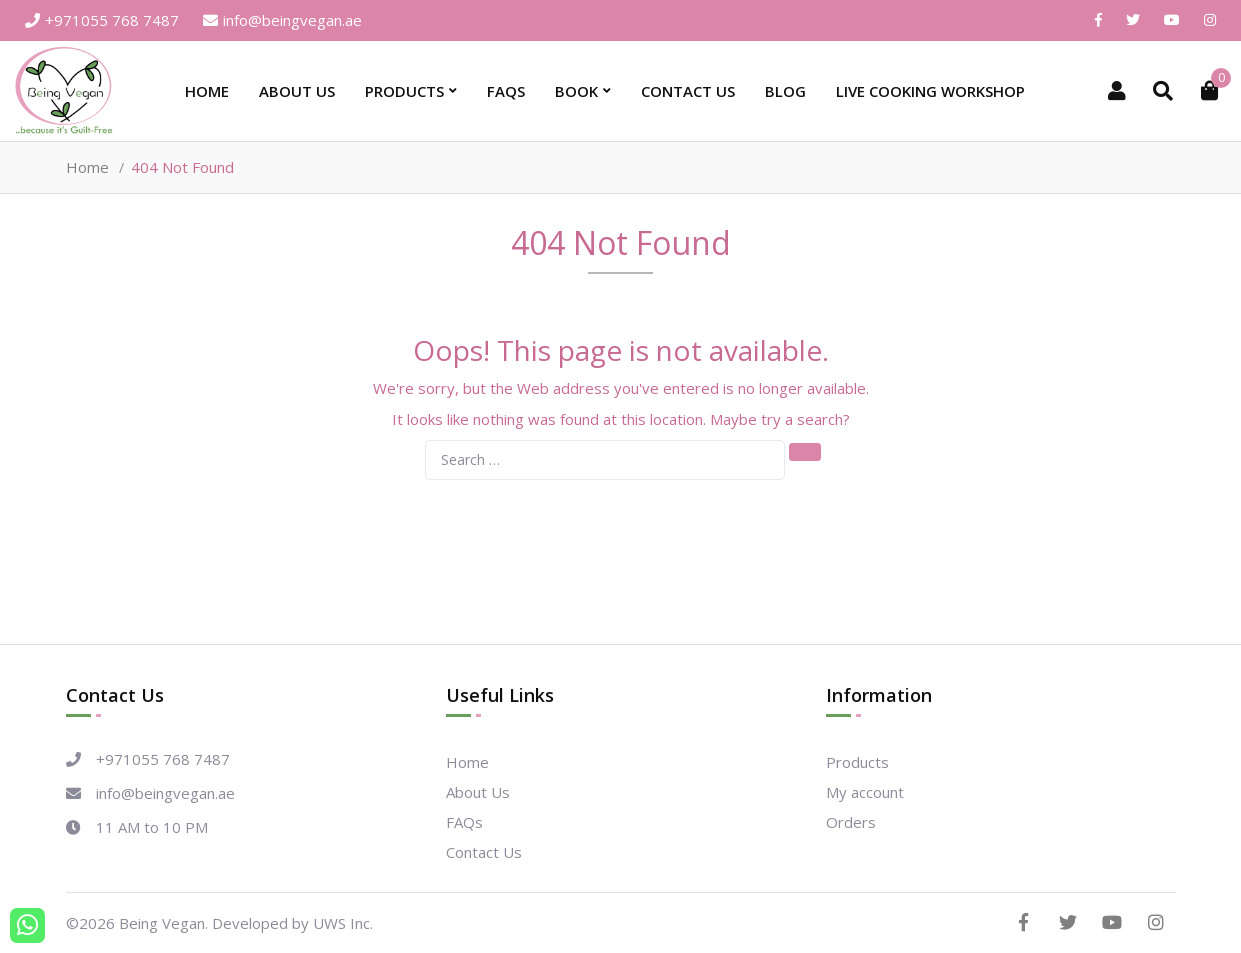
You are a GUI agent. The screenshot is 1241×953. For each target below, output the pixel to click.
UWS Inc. (343, 923)
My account (865, 792)
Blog (785, 91)
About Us (297, 91)
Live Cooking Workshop (930, 91)
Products (404, 91)
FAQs (506, 91)
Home (207, 91)
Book (576, 91)
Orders (851, 822)
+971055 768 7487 (102, 20)
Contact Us (688, 91)
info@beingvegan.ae (282, 20)
